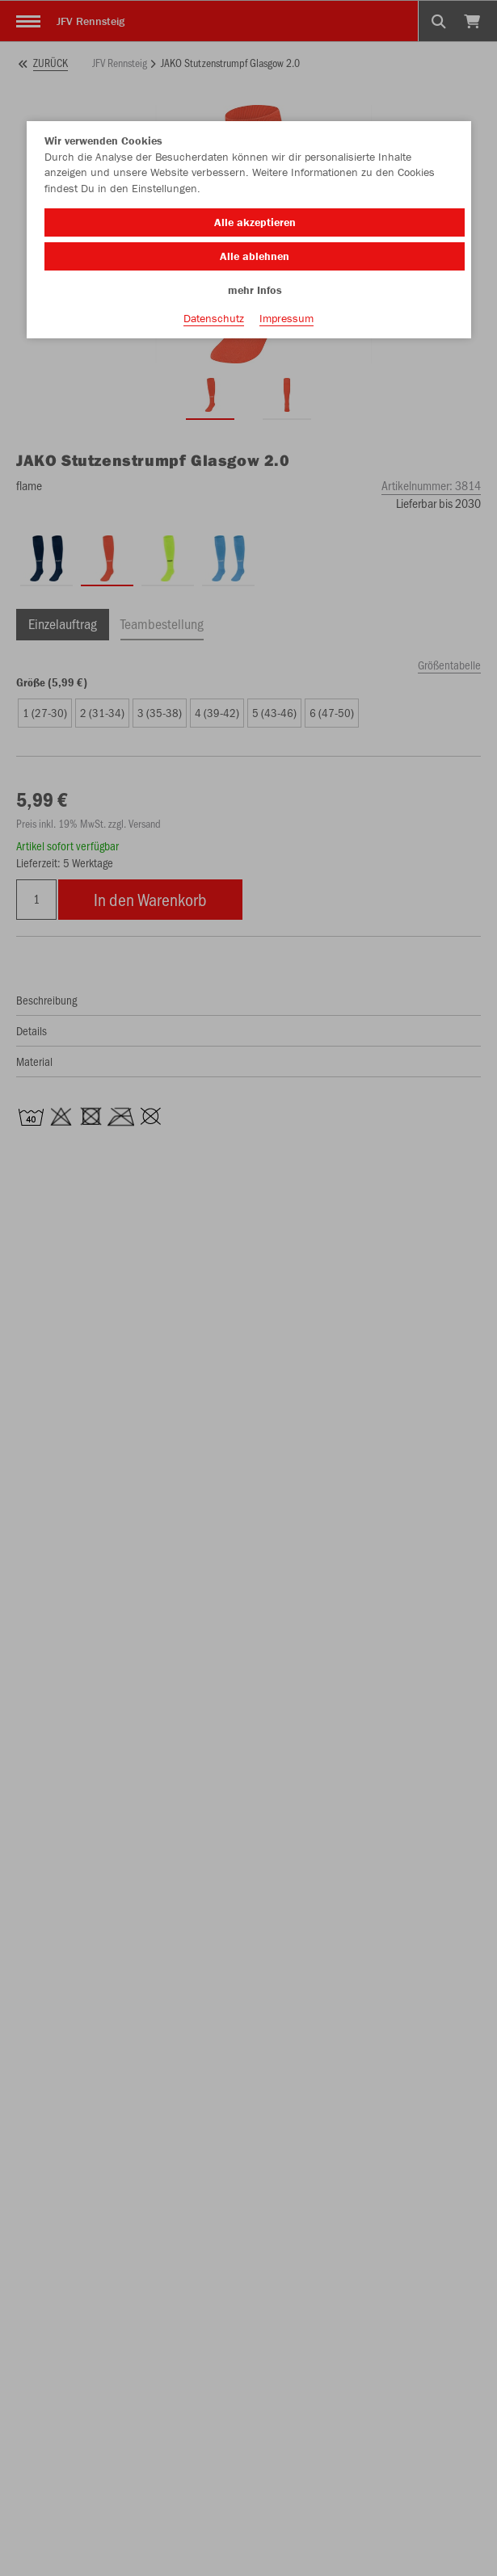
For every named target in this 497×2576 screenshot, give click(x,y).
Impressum (286, 318)
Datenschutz (213, 318)
